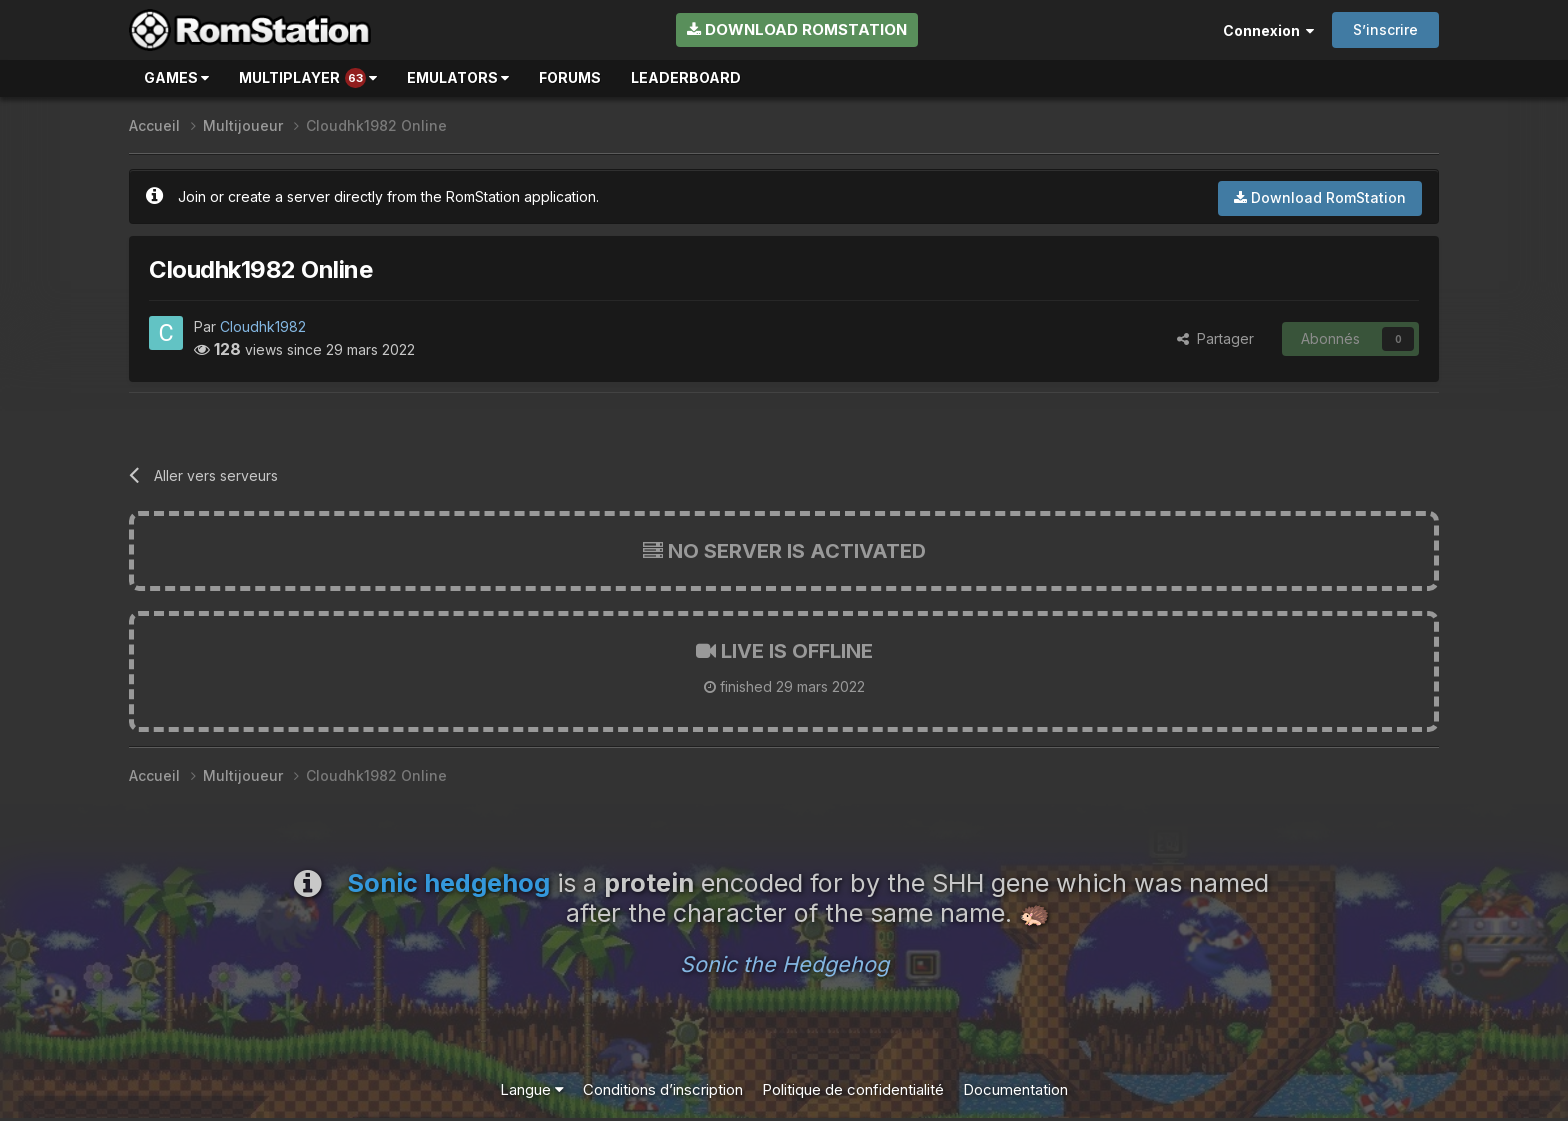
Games (176, 77)
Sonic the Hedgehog (784, 964)
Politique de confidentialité (853, 1089)
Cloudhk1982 (263, 326)
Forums (570, 77)
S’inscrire (1385, 29)
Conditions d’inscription (663, 1089)
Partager (1215, 338)
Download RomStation (797, 29)
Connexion (1268, 30)
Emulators (458, 77)
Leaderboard (686, 77)
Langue (532, 1089)
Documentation (1015, 1089)
